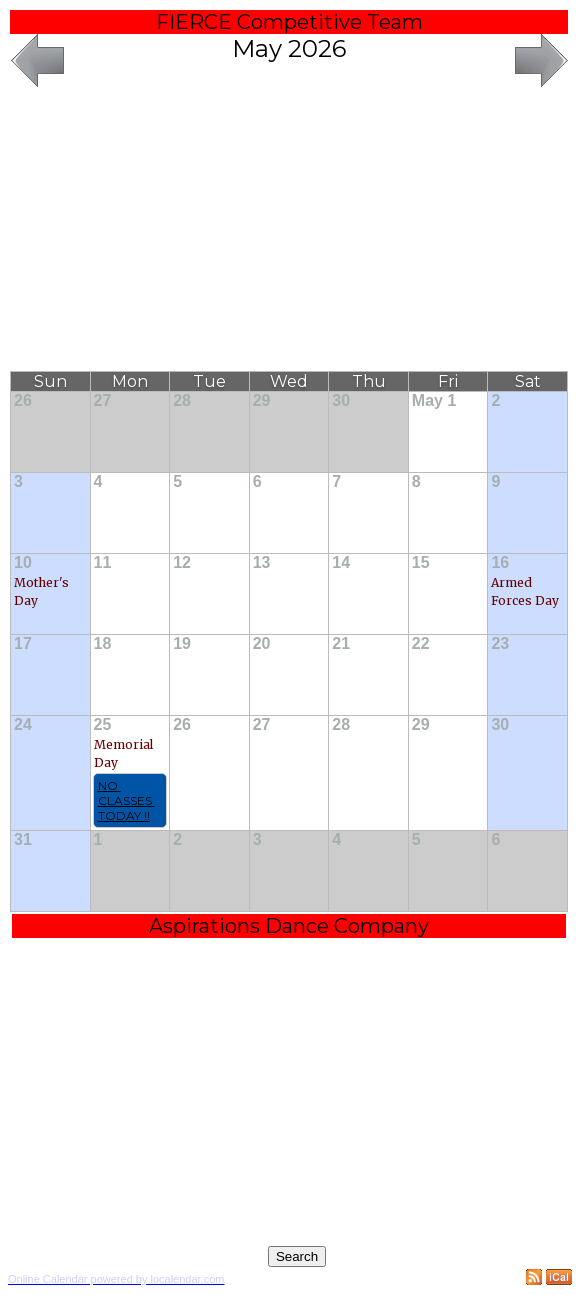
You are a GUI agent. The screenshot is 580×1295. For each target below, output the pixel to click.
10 (23, 562)
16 (500, 562)
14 (341, 562)
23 (500, 643)
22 (421, 643)
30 (341, 400)
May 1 (434, 400)
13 (262, 562)
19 (182, 643)
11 (103, 562)
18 (103, 643)
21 (341, 643)
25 (103, 724)
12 (182, 562)
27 (103, 400)
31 (23, 839)
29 (262, 400)
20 (262, 643)
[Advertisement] (289, 231)
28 (182, 400)
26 (23, 400)
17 (23, 643)
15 (421, 562)
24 (23, 724)
